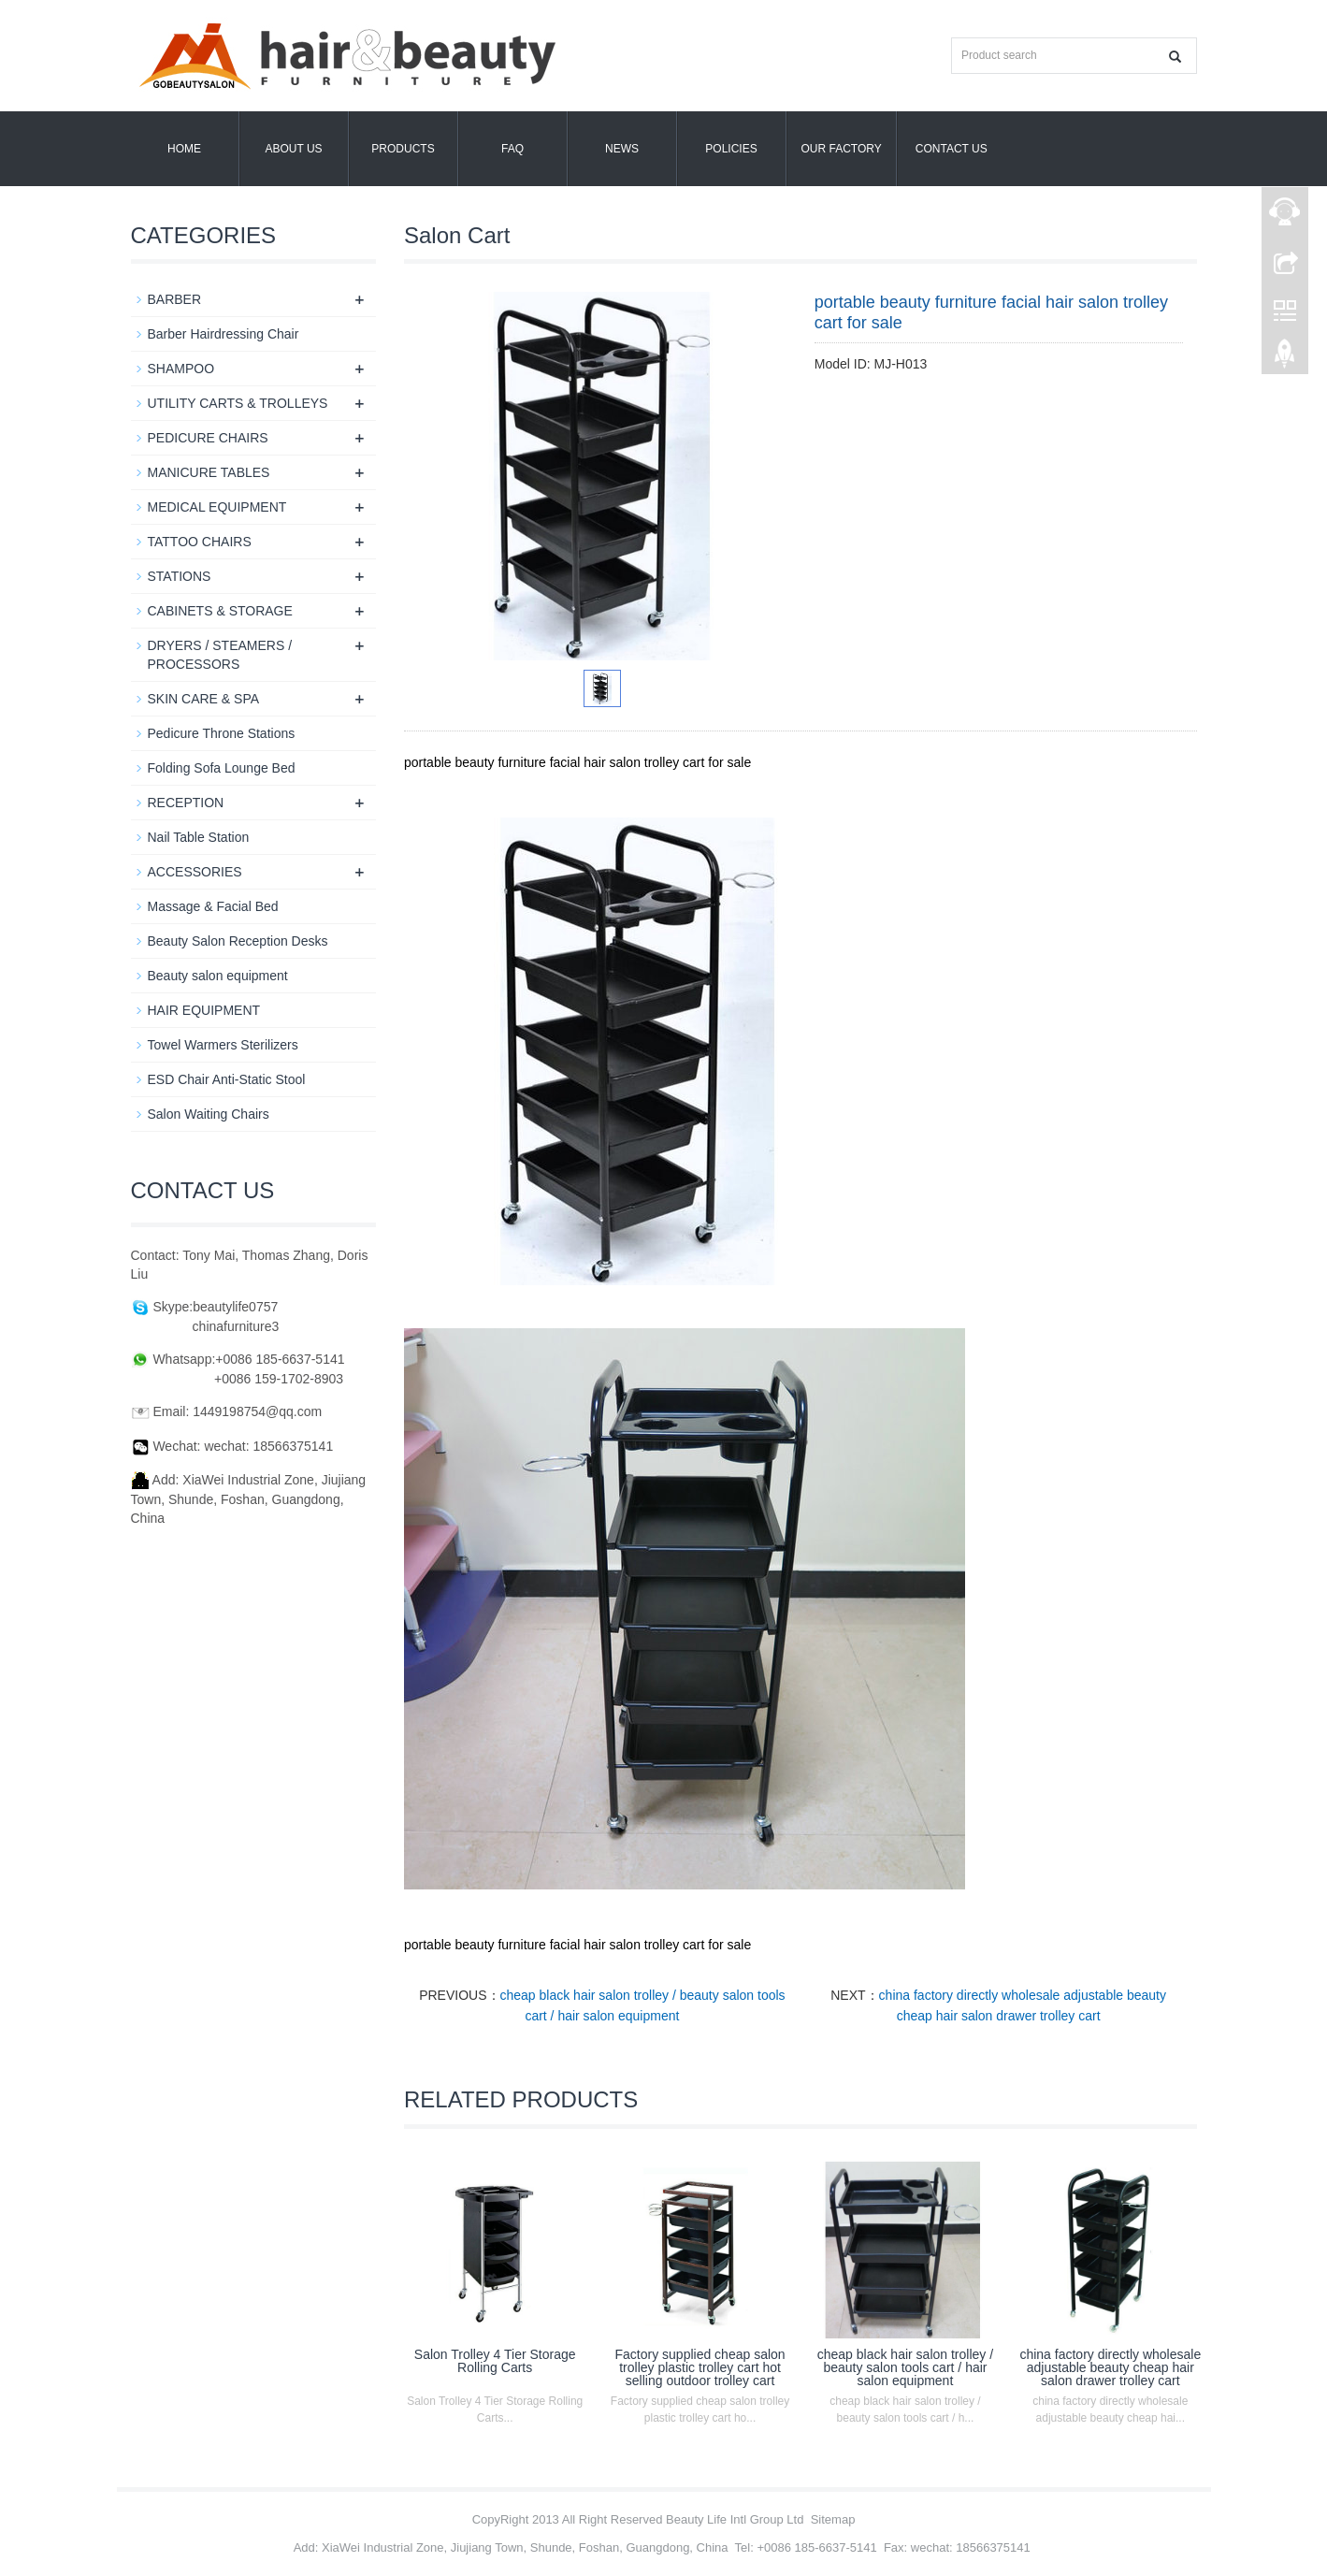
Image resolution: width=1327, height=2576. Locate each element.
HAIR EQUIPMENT (204, 1010)
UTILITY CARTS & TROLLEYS (238, 403)
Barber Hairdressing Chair (223, 333)
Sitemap (833, 2519)
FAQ (512, 148)
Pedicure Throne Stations (222, 733)
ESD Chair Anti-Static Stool (227, 1079)
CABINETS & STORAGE (220, 610)
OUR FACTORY (841, 148)
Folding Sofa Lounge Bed (222, 767)
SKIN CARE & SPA (204, 698)
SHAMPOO (181, 368)
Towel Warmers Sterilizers (223, 1044)
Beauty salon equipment (218, 975)
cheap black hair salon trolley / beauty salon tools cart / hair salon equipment (905, 2367)
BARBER (175, 299)
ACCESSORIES (195, 871)
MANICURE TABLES (209, 472)
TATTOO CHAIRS (200, 541)
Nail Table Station (199, 837)
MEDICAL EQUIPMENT (217, 506)
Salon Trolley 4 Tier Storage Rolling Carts (495, 2361)
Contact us (952, 148)
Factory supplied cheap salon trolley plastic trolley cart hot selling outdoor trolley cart (700, 2367)
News (622, 148)
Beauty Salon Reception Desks (238, 940)
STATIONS (179, 576)
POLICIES (731, 148)
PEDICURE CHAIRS (208, 437)
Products (402, 148)
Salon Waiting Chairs (208, 1114)
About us (293, 148)
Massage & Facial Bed (213, 906)
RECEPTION (186, 802)
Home (184, 148)
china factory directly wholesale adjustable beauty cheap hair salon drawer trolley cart (1110, 2367)
